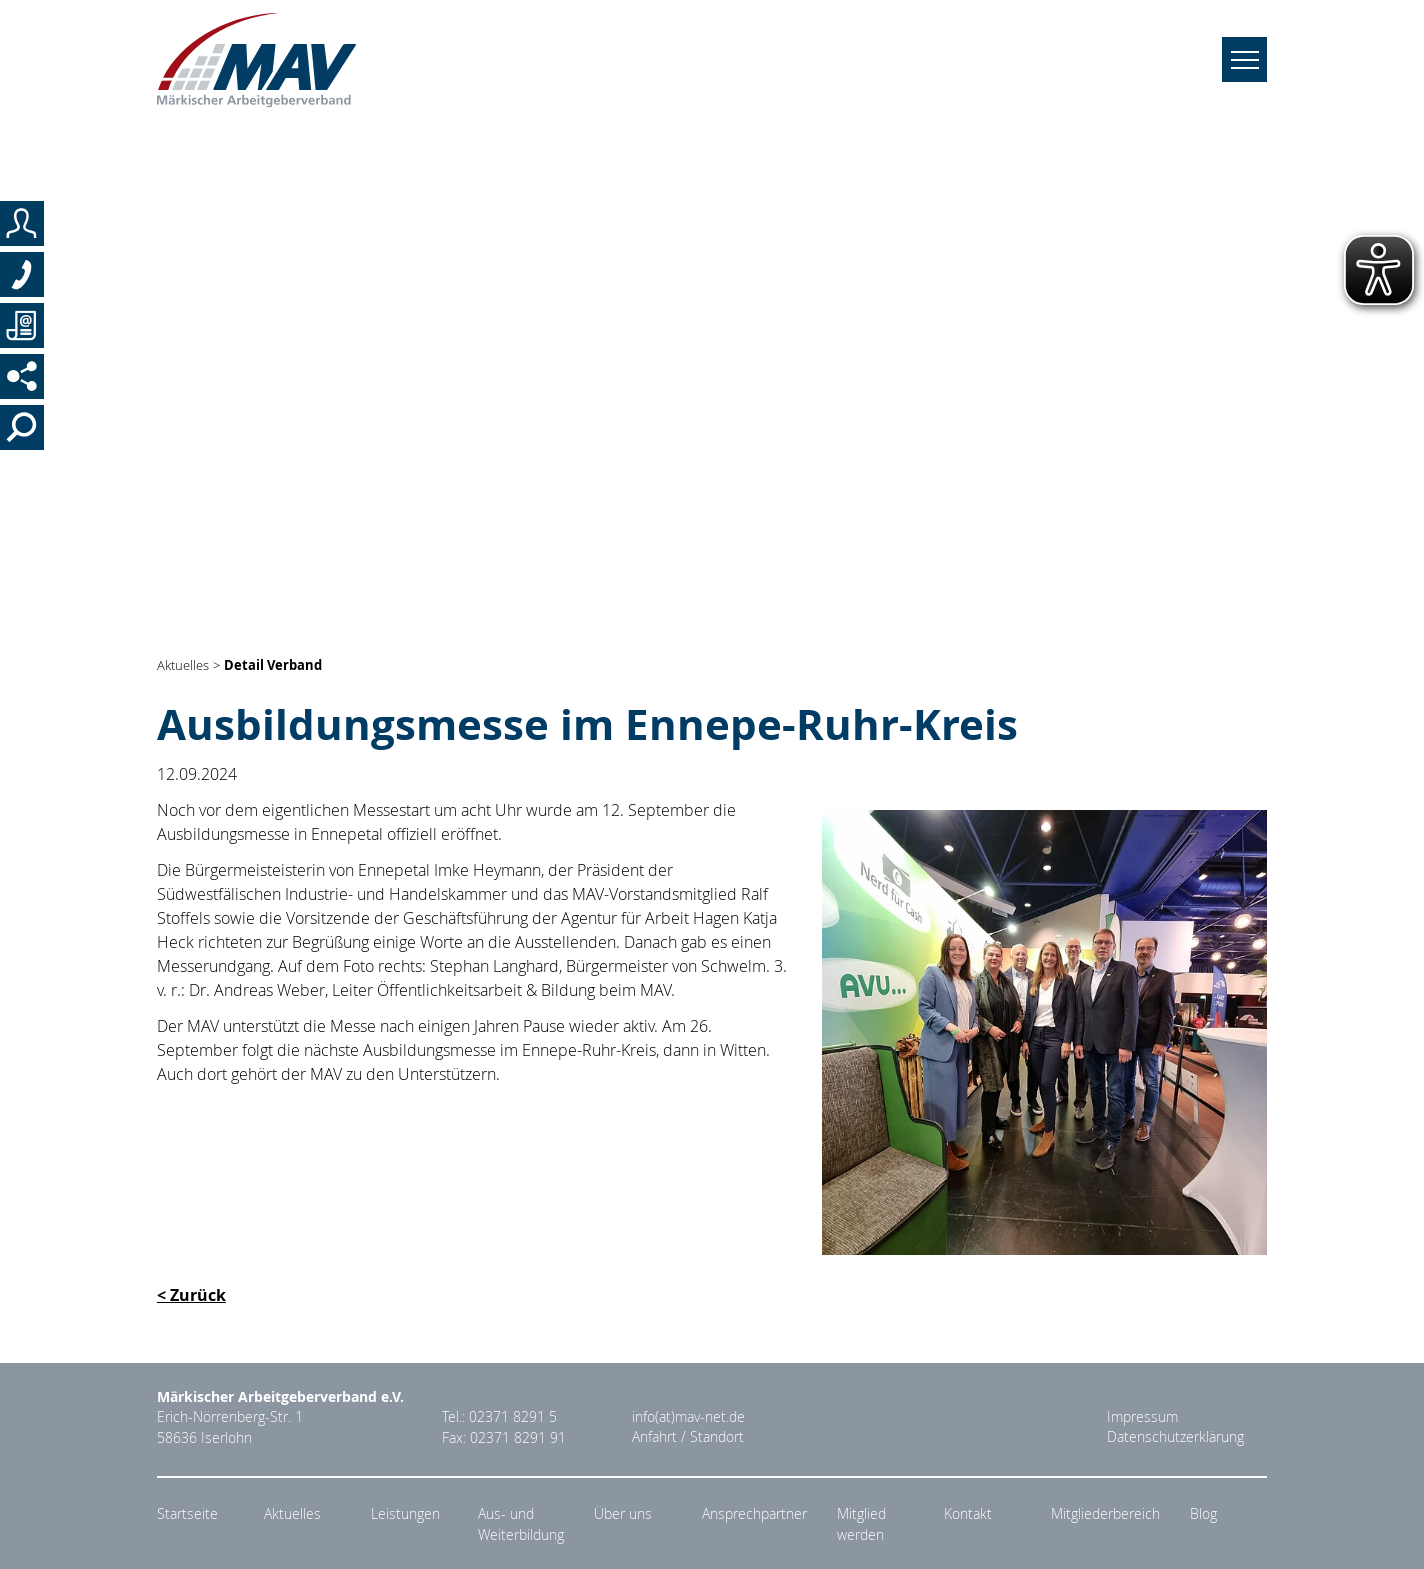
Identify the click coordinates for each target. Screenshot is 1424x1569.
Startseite (187, 1514)
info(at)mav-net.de (688, 1417)
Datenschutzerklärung (1175, 1438)
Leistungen (405, 1514)
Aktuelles (183, 665)
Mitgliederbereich (1105, 1514)
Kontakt (968, 1514)
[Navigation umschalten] (1244, 65)
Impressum (1142, 1417)
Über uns (623, 1514)
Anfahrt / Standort (688, 1438)
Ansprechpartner (754, 1514)
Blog (1203, 1514)
